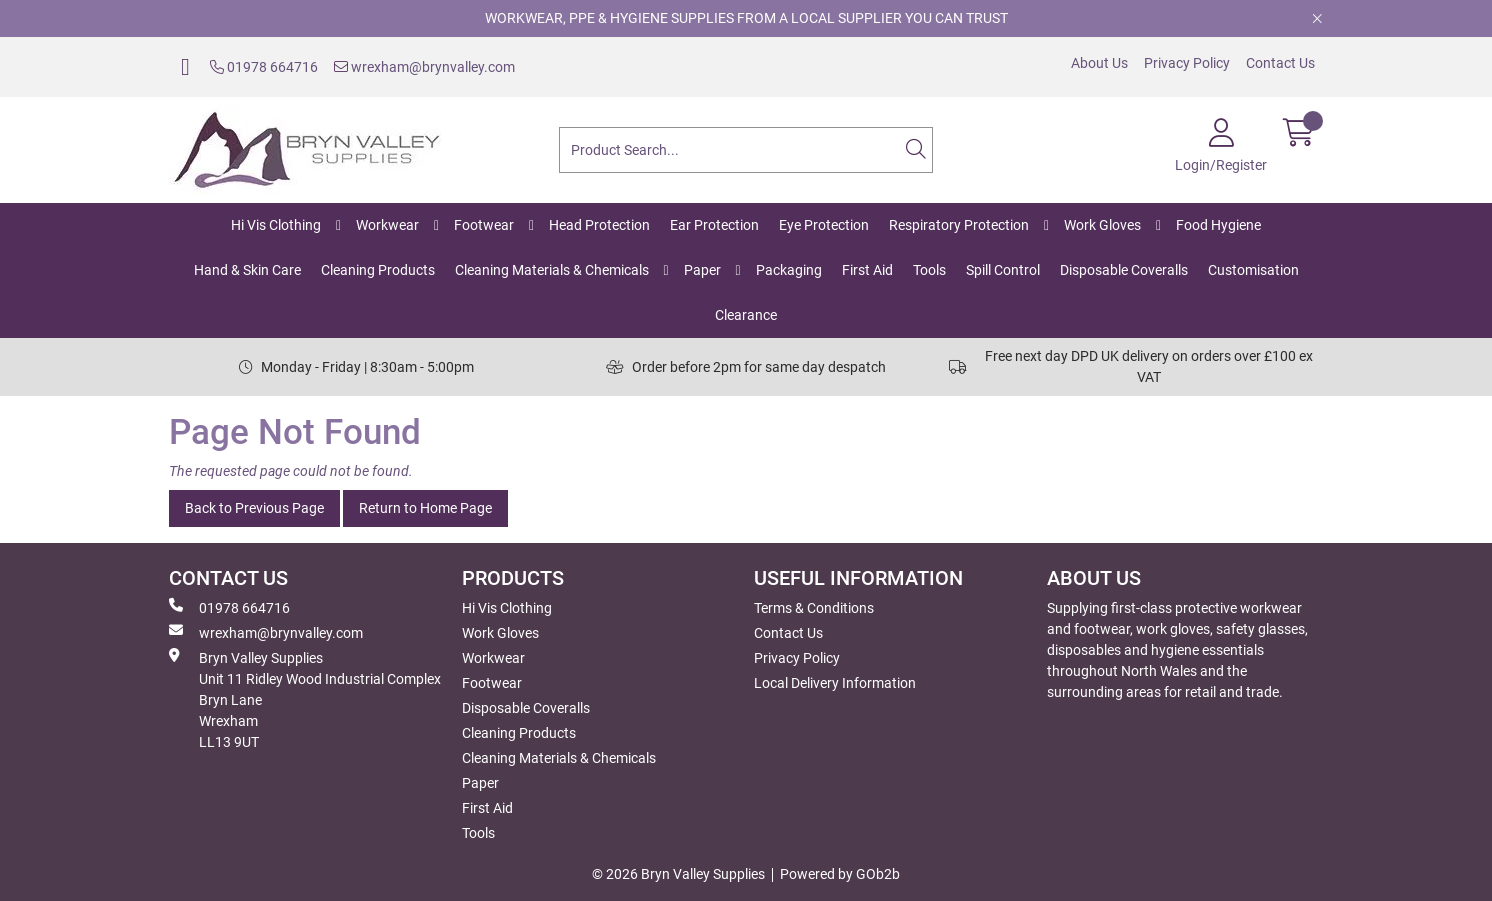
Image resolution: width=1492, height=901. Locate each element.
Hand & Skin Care (247, 270)
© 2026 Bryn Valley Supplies (678, 874)
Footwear (484, 225)
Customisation (1253, 270)
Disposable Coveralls (1124, 270)
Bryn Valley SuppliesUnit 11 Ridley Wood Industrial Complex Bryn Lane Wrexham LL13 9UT (305, 699)
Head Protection (599, 225)
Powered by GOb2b (840, 874)
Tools (929, 270)
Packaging (789, 270)
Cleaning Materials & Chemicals (552, 270)
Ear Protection (714, 225)
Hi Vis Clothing (276, 225)
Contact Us (1280, 63)
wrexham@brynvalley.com (424, 67)
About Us (1099, 63)
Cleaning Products (378, 270)
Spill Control (1003, 270)
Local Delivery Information (835, 683)
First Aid (867, 270)
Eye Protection (824, 225)
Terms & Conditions (814, 608)
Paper (702, 270)
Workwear (387, 225)
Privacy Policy (1187, 63)
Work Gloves (1102, 225)
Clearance (746, 315)
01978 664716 (264, 67)
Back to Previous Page (254, 508)
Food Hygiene (1218, 225)
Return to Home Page (425, 508)
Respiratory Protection (959, 225)
